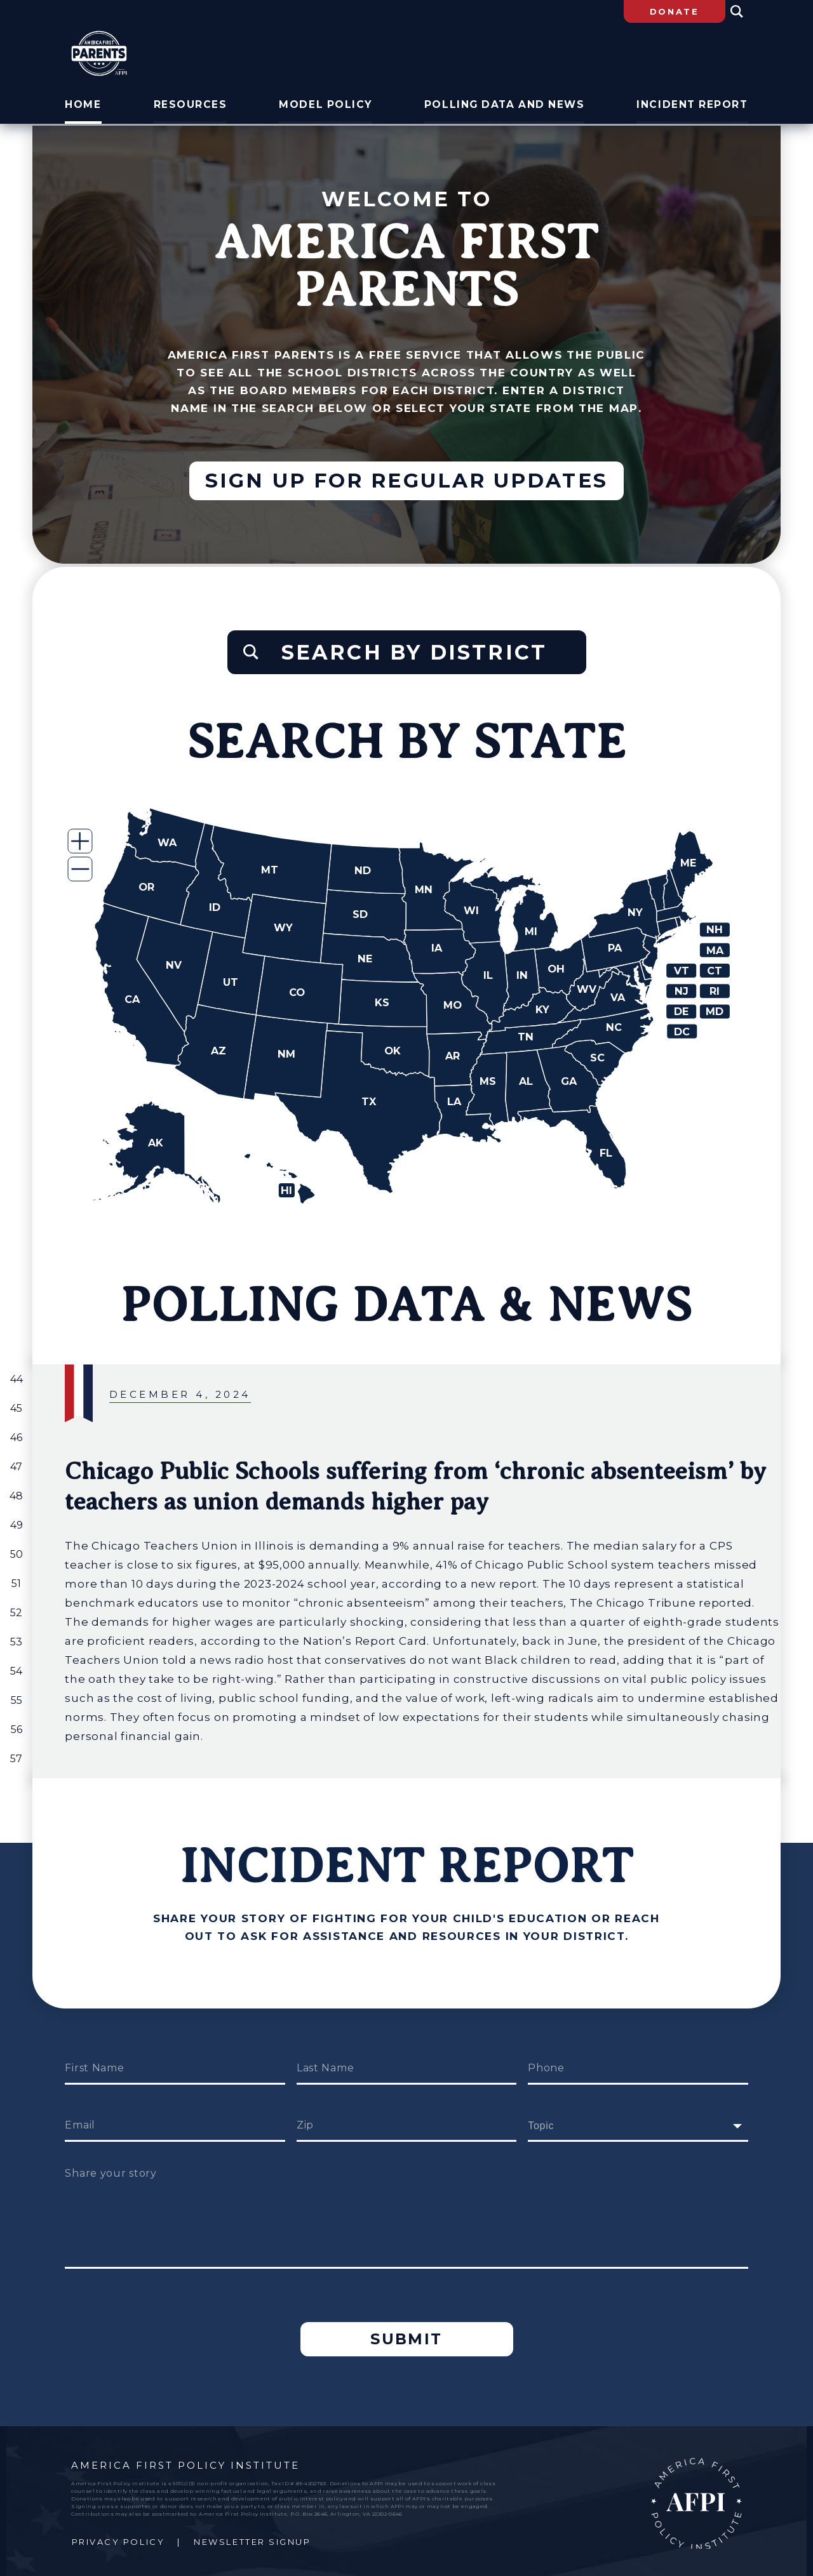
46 (16, 1434)
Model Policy (328, 107)
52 (16, 1609)
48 (16, 1492)
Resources (192, 107)
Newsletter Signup (252, 2537)
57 (16, 1755)
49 (16, 1521)
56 (16, 1726)
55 (16, 1696)
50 (16, 1550)
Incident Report (693, 107)
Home (82, 107)
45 (16, 1404)
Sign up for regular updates (406, 482)
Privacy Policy (118, 2537)
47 (16, 1463)
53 (16, 1638)
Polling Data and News (505, 107)
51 (16, 1580)
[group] (406, 1567)
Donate (674, 11)
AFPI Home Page (696, 2498)
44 (16, 1375)
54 (16, 1667)
